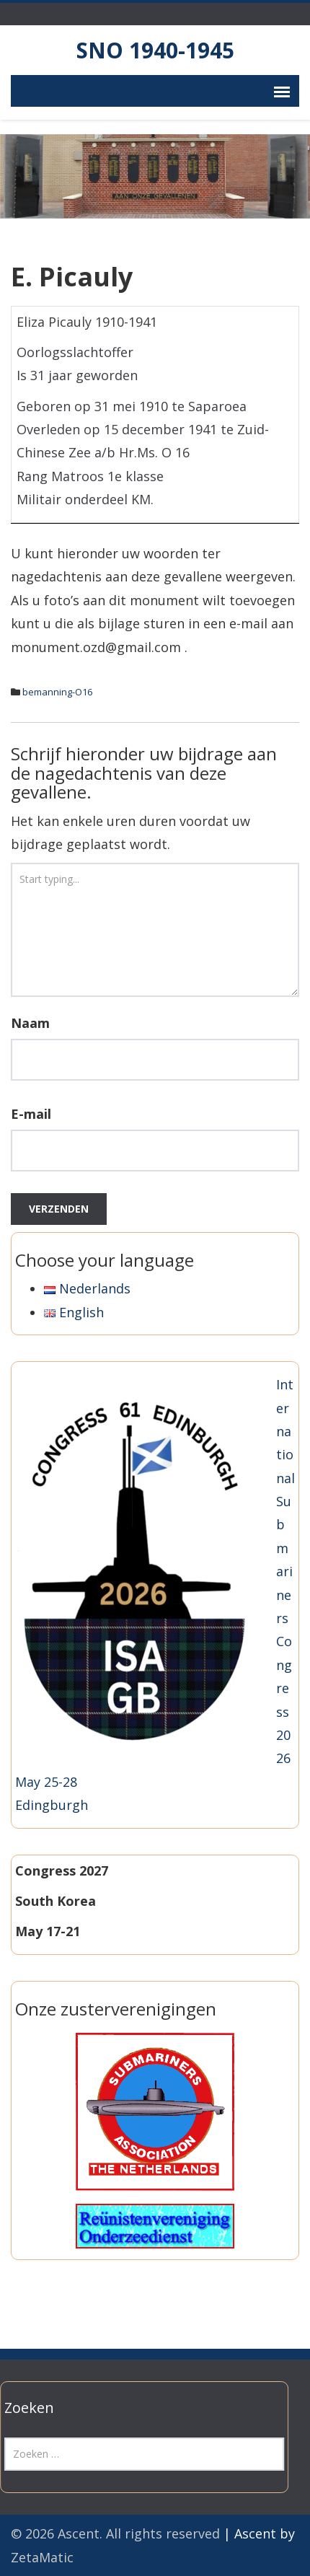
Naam (30, 1023)
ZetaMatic (42, 2557)
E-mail (31, 1113)
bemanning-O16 (57, 691)
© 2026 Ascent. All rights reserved (115, 2533)
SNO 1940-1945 (155, 50)
